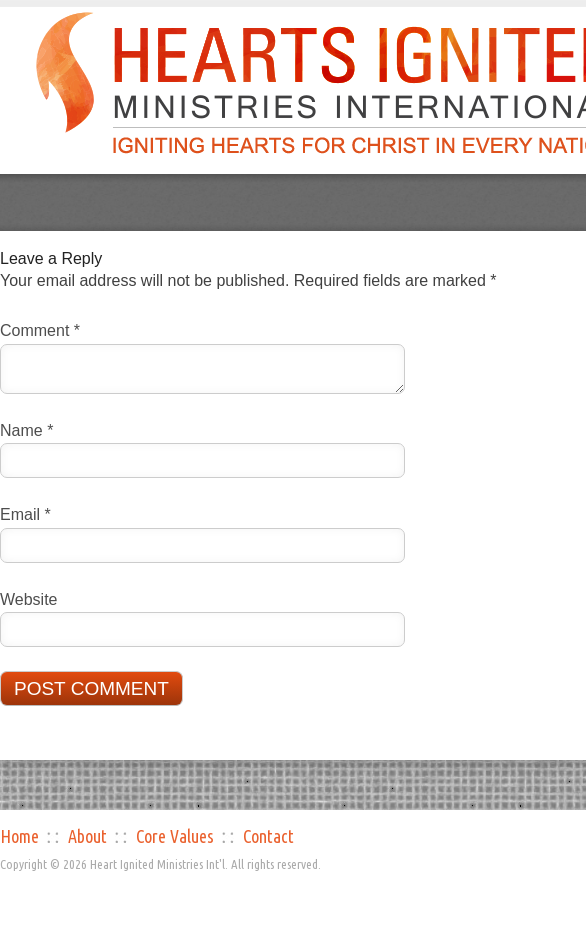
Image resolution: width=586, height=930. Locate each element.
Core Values (175, 836)
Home (19, 836)
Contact (268, 836)
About (87, 836)
